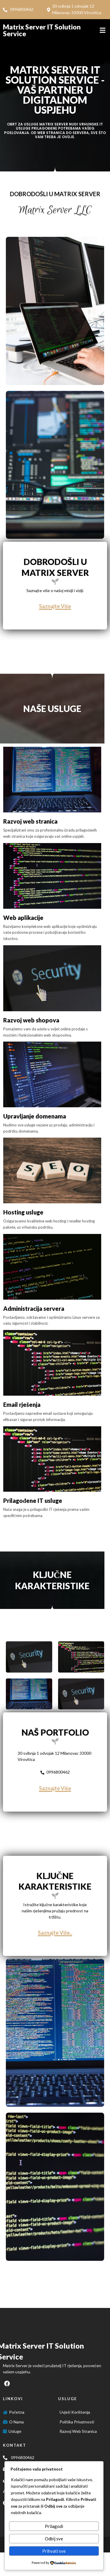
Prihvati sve (54, 2551)
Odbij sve (54, 2538)
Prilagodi (54, 2526)
